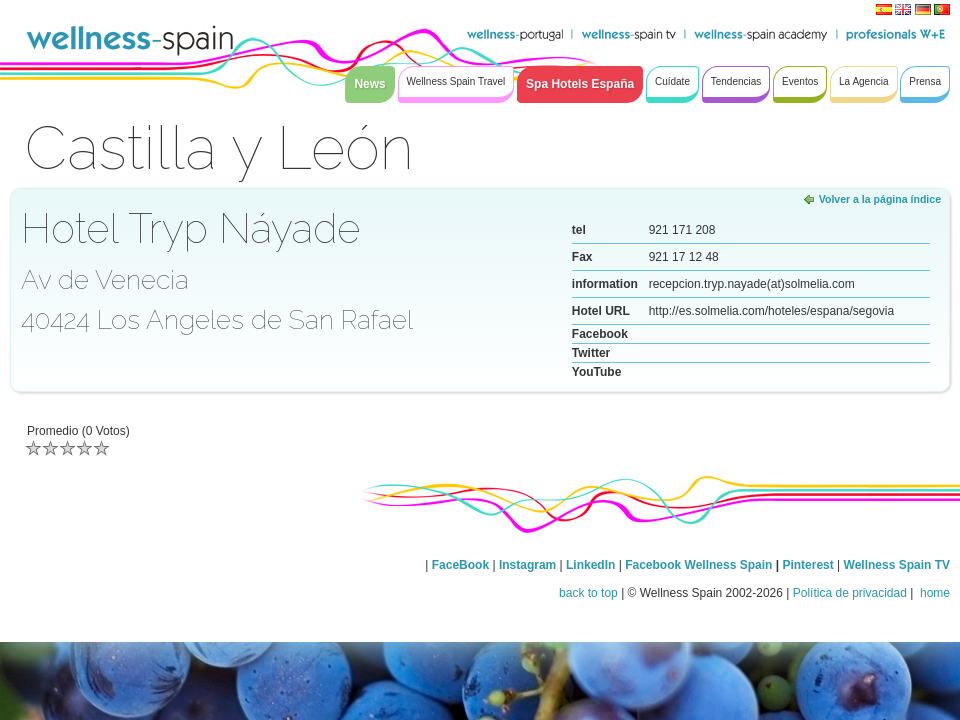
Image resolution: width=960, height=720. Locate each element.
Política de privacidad (850, 593)
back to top (588, 593)
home (933, 593)
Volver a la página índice (880, 199)
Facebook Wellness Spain (698, 565)
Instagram (527, 565)
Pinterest (809, 565)
